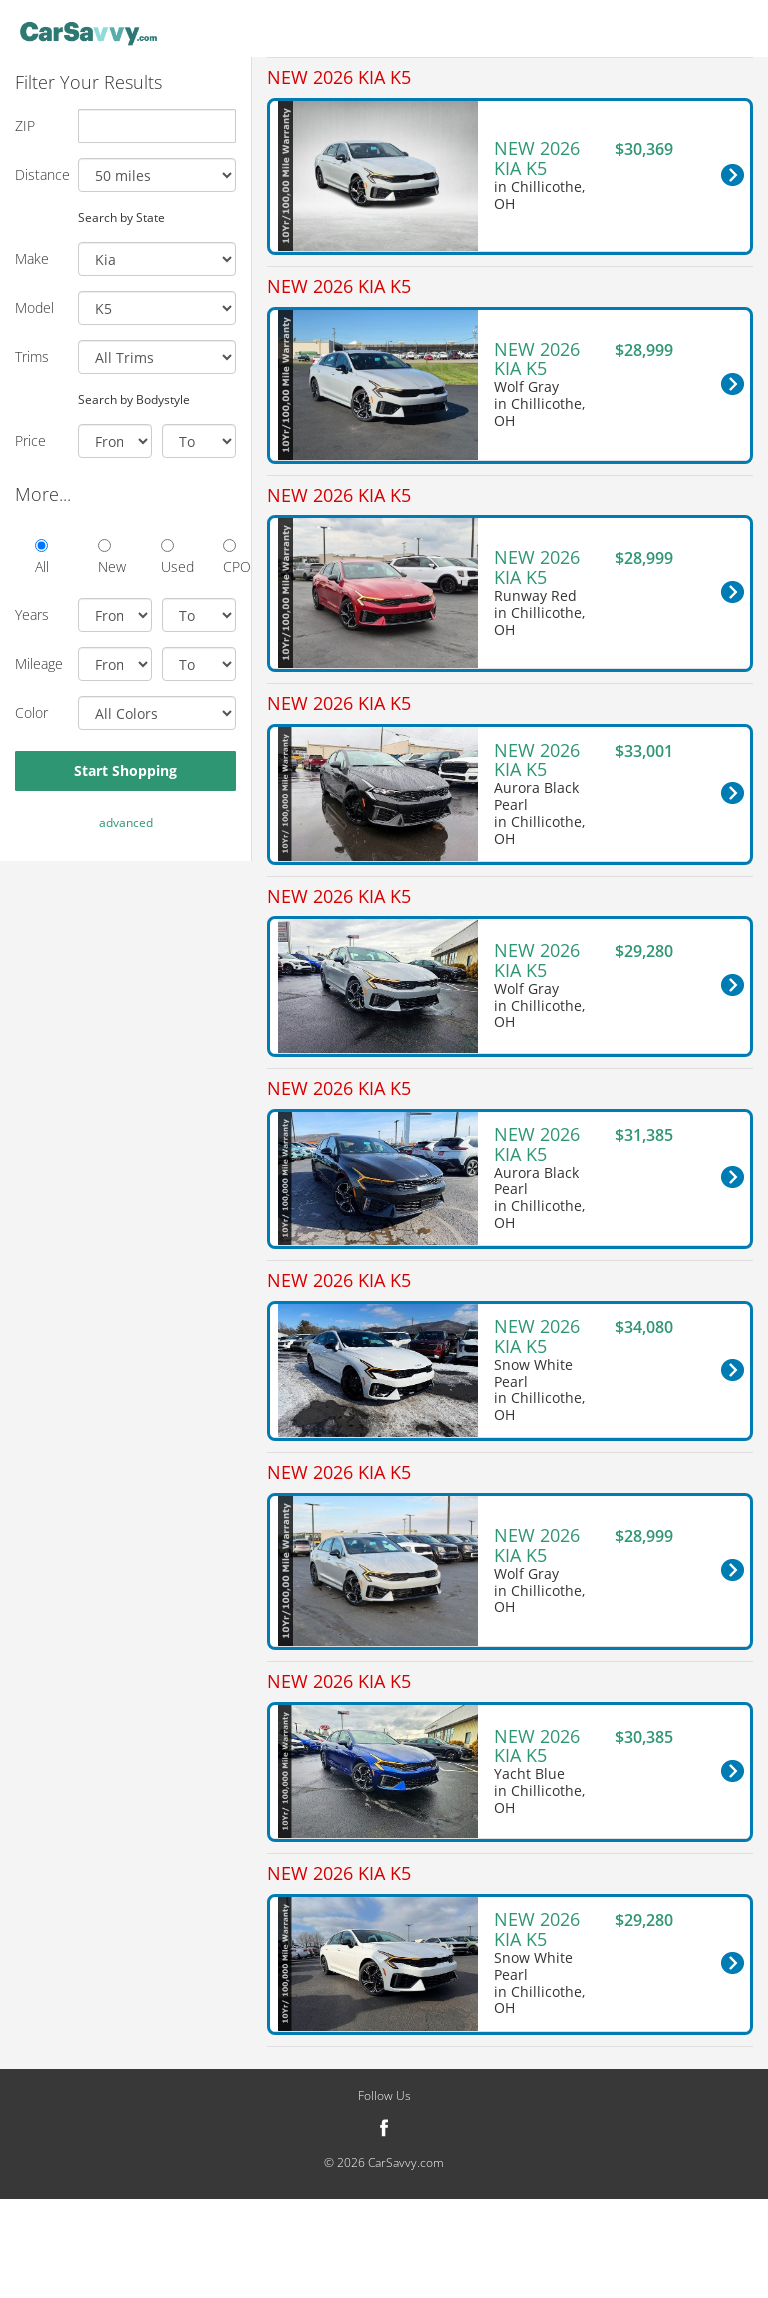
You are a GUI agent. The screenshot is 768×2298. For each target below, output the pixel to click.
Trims (32, 356)
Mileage (39, 663)
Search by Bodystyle (134, 399)
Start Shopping (125, 770)
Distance (39, 174)
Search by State (121, 217)
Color (31, 712)
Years (32, 614)
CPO (229, 557)
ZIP (25, 125)
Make (32, 258)
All (41, 557)
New (104, 557)
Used (167, 557)
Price (30, 440)
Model (34, 307)
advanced (126, 822)
